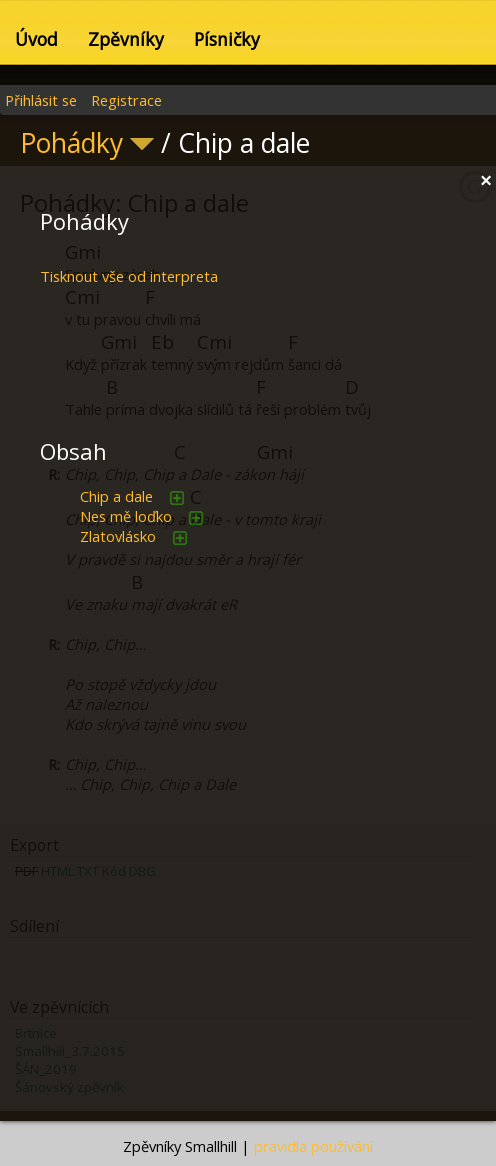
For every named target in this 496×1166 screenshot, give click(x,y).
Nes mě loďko (126, 516)
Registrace (126, 100)
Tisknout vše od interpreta (129, 276)
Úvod (36, 39)
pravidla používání (313, 1146)
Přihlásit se (41, 100)
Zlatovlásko (118, 536)
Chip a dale (116, 496)
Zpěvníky (126, 39)
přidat (177, 498)
